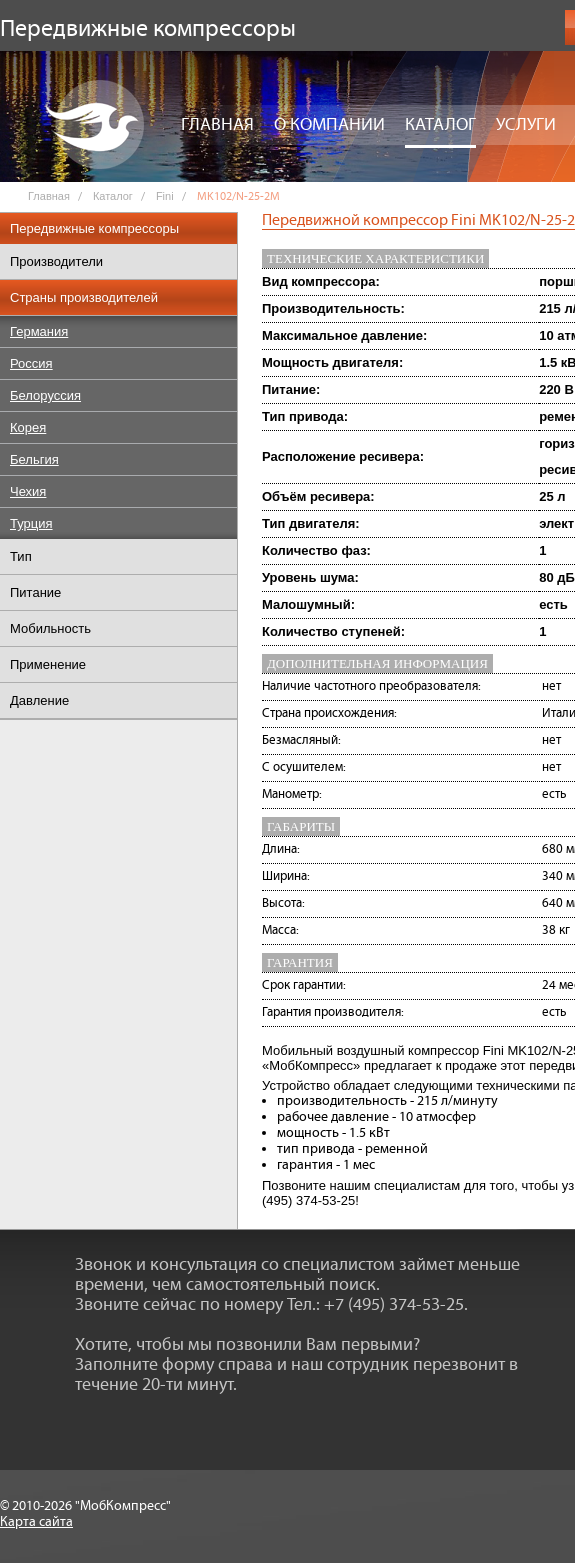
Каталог (440, 125)
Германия (39, 331)
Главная (217, 125)
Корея (28, 427)
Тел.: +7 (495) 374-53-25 (375, 1305)
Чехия (28, 491)
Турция (31, 523)
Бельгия (34, 459)
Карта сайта (36, 1522)
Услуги (526, 125)
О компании (329, 125)
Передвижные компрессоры (94, 228)
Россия (31, 363)
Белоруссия (45, 395)
